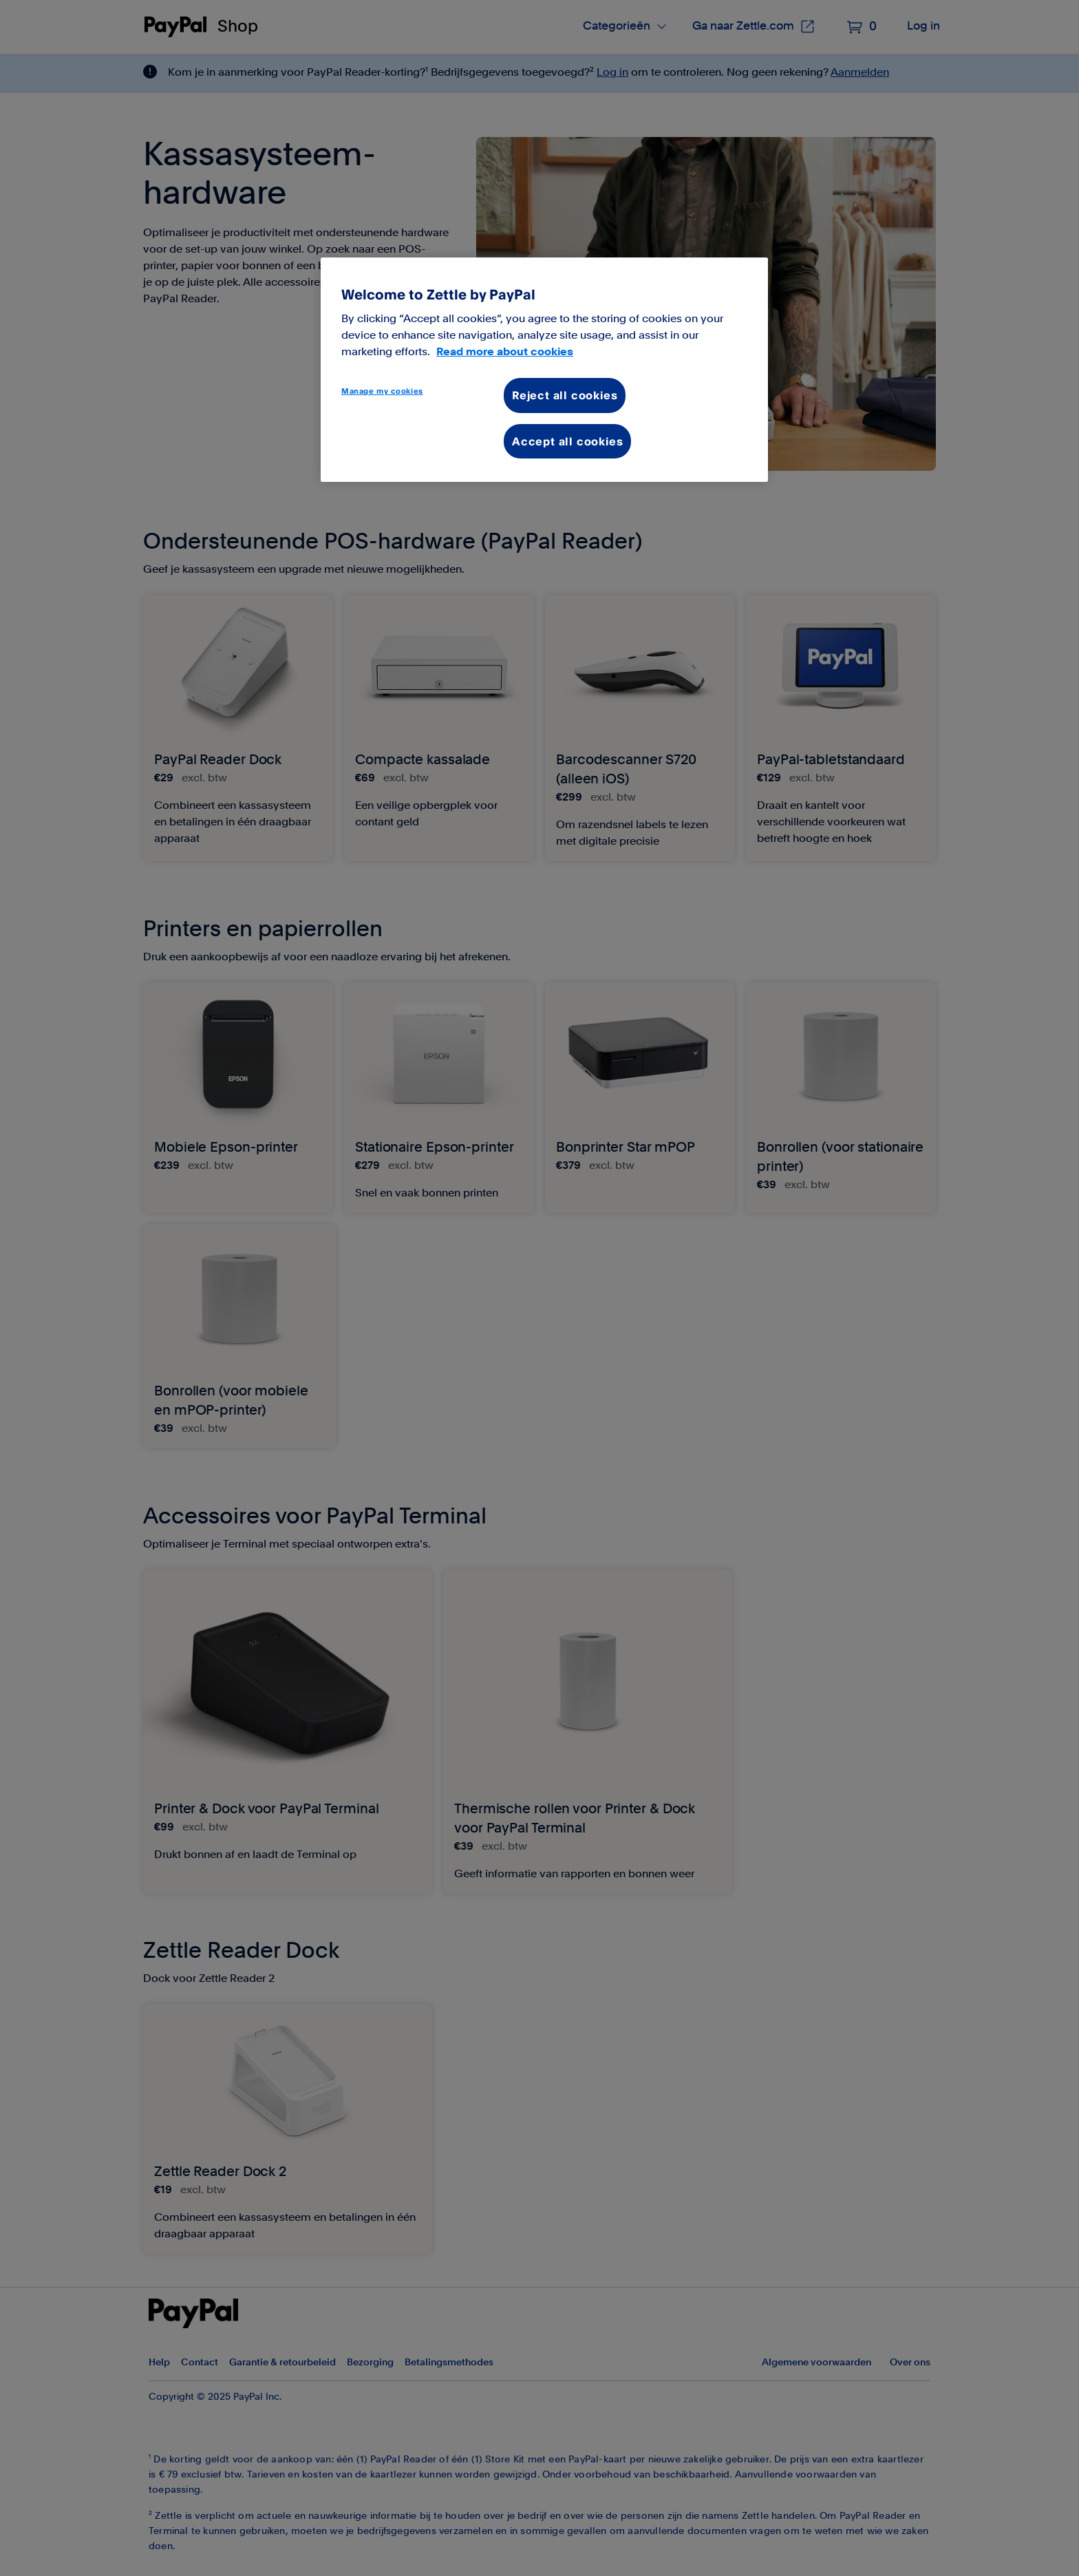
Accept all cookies (567, 441)
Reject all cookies (564, 395)
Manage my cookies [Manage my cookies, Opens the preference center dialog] (382, 391)
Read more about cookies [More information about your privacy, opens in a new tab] (504, 352)
